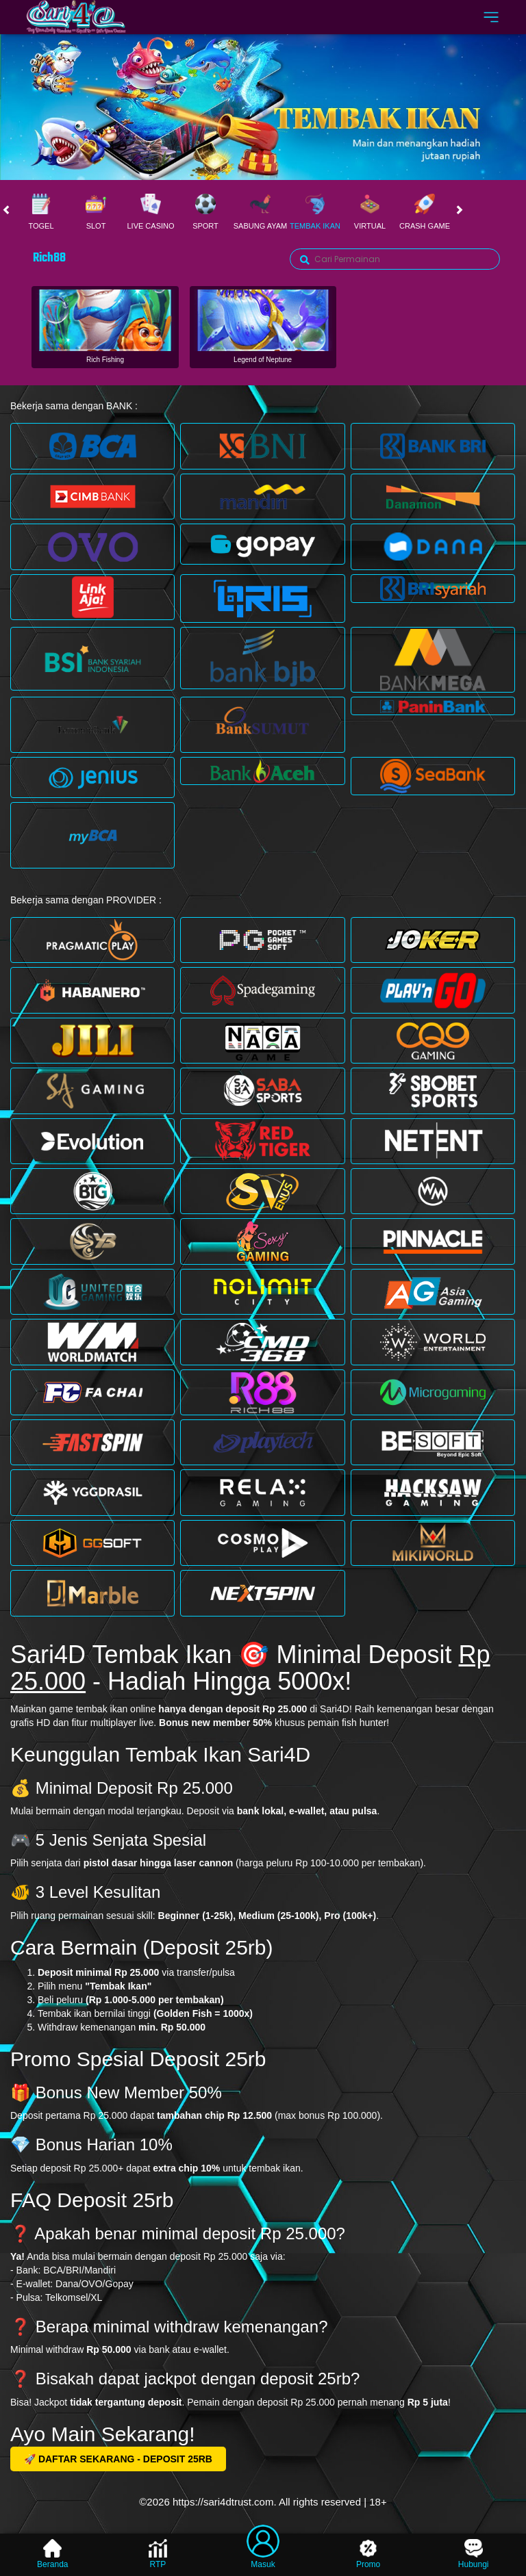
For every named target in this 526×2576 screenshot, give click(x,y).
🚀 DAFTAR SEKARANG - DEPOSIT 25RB (118, 2458)
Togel (40, 212)
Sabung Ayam (260, 212)
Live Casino (150, 212)
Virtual (370, 212)
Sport (205, 212)
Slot (96, 212)
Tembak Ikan (315, 212)
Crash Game (424, 212)
